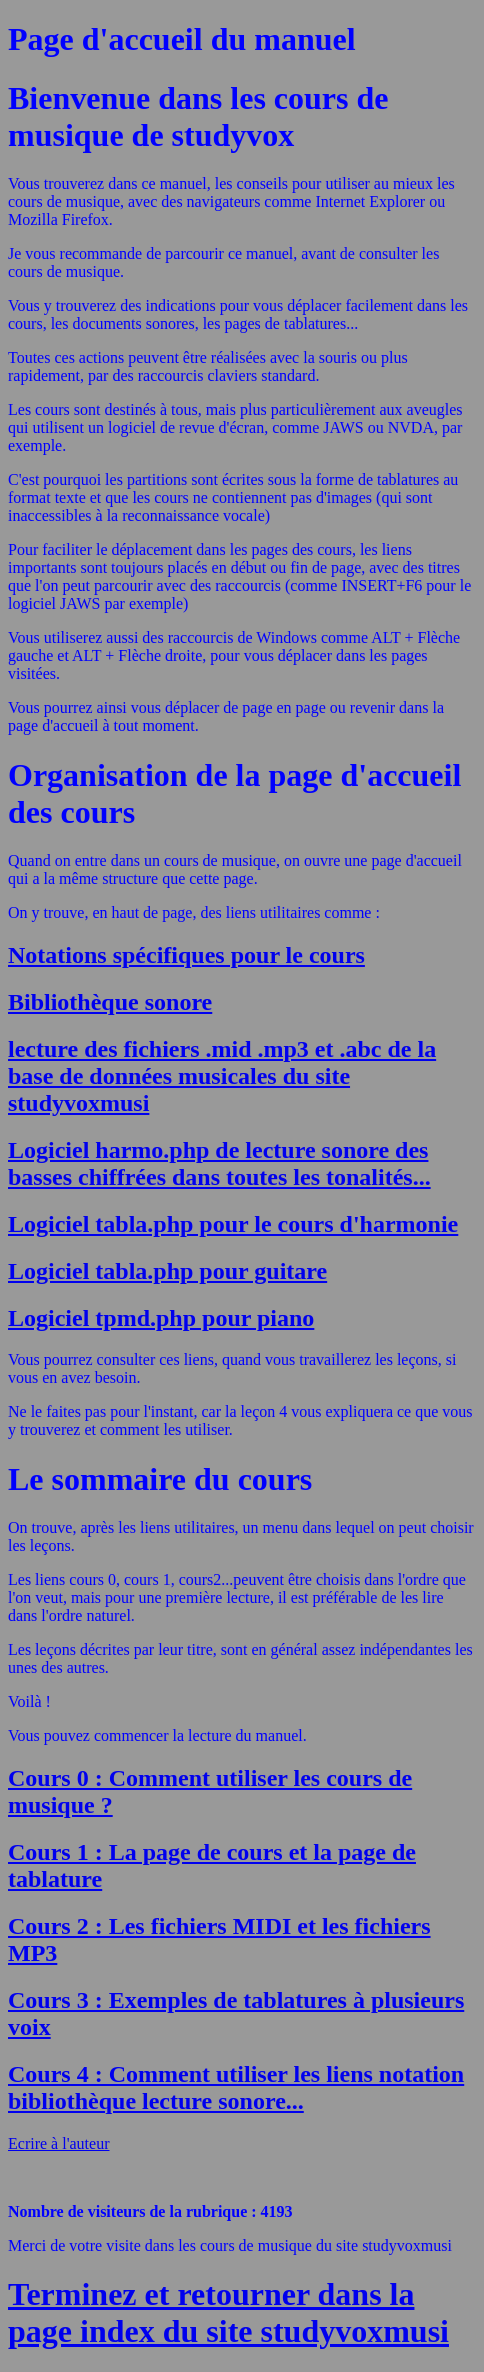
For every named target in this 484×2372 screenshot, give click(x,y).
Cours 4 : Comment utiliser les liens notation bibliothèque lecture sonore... (236, 2087)
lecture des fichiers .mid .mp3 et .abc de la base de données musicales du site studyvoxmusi (222, 1076)
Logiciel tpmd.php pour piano (161, 1318)
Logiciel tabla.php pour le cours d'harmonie (233, 1224)
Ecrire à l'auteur (58, 2143)
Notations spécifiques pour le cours (186, 955)
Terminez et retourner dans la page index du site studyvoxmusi (228, 2312)
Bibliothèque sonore (110, 1002)
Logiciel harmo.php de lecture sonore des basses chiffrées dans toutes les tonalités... (219, 1163)
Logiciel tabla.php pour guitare (167, 1271)
